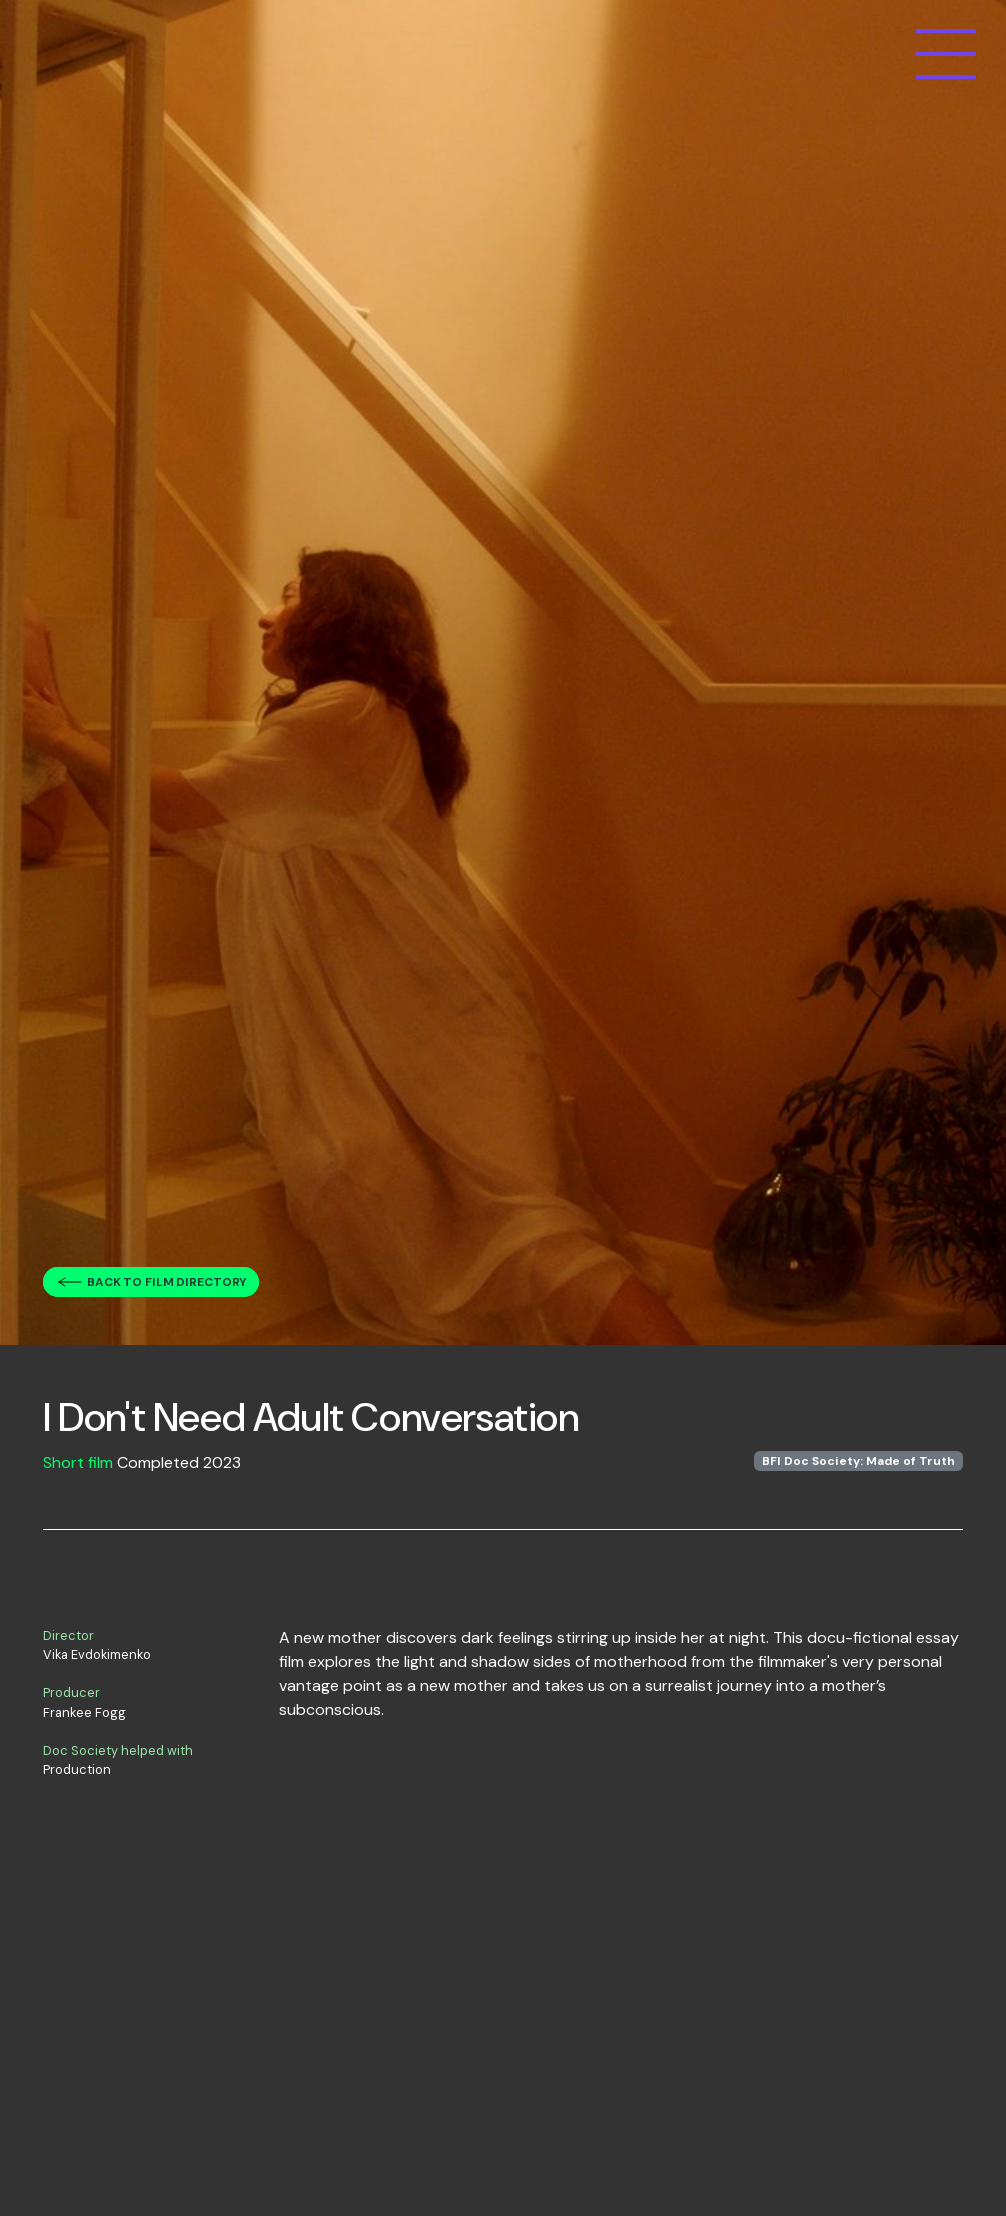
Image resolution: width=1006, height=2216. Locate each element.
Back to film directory (167, 1282)
